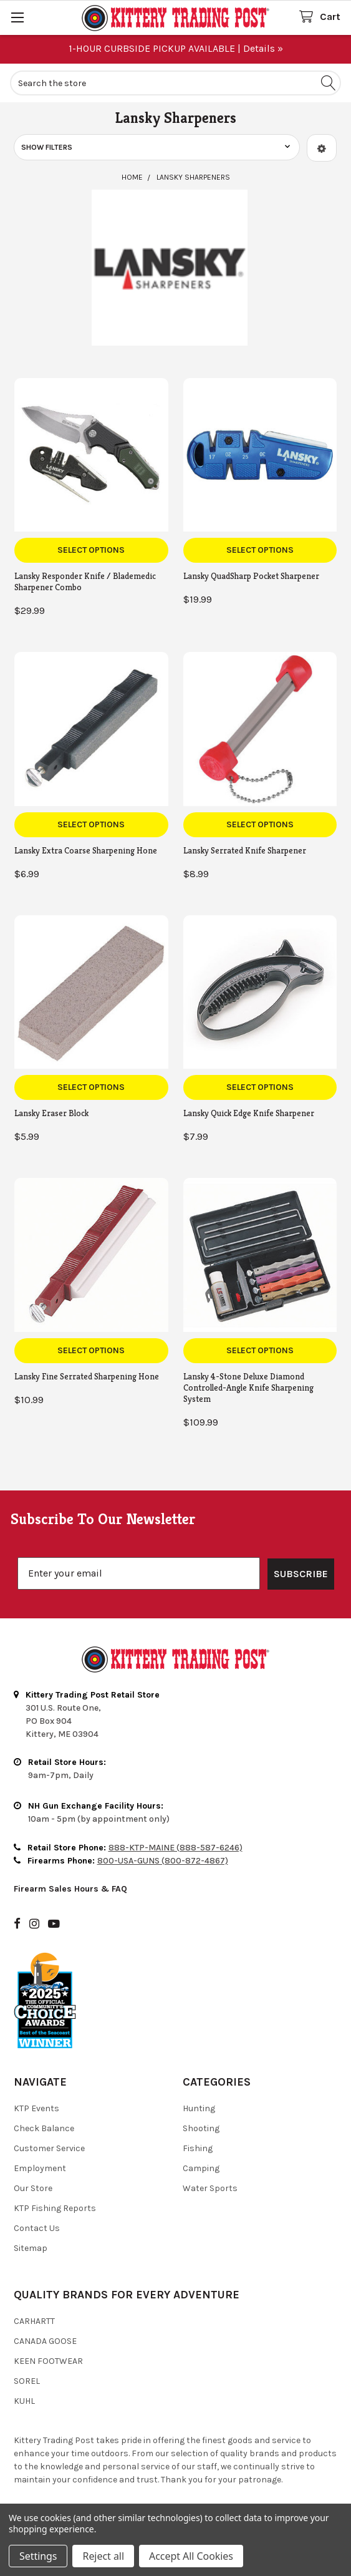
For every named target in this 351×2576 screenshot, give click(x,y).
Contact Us (37, 2228)
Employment (40, 2168)
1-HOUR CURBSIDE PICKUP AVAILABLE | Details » (176, 48)
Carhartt (34, 2321)
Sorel (27, 2381)
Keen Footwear (48, 2361)
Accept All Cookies (191, 2556)
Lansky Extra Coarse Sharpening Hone (85, 850)
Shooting (201, 2128)
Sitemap (30, 2248)
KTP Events (36, 2108)
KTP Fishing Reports (55, 2208)
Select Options (91, 550)
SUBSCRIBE (301, 1574)
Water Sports (210, 2188)
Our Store (33, 2188)
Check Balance (44, 2128)
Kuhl (24, 2401)
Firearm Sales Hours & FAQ (70, 1888)
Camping (201, 2168)
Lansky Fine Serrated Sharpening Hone (86, 1376)
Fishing (198, 2148)
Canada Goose (45, 2341)
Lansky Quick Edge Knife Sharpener (248, 1113)
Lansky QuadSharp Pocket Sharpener (251, 575)
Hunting (199, 2108)
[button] (322, 148)
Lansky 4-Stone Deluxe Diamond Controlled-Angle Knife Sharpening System (248, 1387)
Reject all (102, 2556)
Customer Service (49, 2148)
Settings (38, 2556)
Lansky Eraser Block (51, 1113)
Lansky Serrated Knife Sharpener (244, 850)
